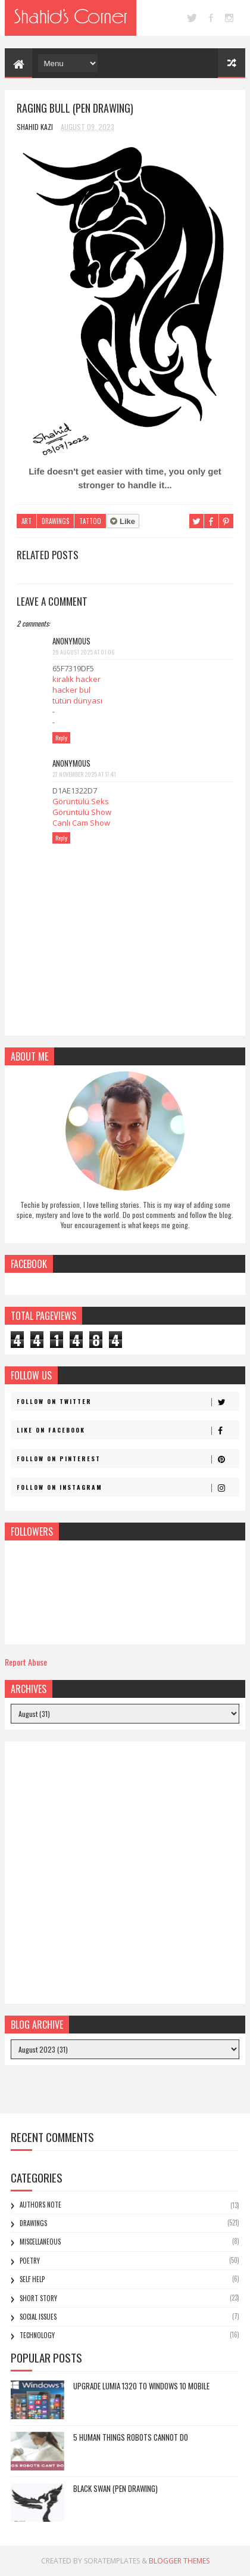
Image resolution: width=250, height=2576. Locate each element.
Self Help (32, 2279)
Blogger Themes (179, 2561)
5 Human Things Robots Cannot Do (130, 2437)
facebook (211, 18)
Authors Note (40, 2204)
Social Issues (38, 2316)
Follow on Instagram (127, 1487)
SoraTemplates (112, 2561)
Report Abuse (26, 1662)
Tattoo (90, 521)
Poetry (30, 2260)
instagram (229, 18)
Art (26, 521)
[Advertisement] (125, 1872)
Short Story (38, 2298)
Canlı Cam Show (81, 822)
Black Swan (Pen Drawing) (115, 2488)
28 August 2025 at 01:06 (83, 651)
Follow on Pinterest (127, 1459)
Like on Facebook (127, 1430)
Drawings (55, 521)
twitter (192, 18)
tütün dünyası (77, 700)
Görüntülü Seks (80, 801)
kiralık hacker (76, 679)
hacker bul (71, 689)
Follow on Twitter (127, 1401)
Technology (37, 2335)
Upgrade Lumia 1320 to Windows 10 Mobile (141, 2386)
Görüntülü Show (81, 812)
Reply (61, 737)
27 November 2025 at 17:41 (84, 774)
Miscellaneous (40, 2241)
